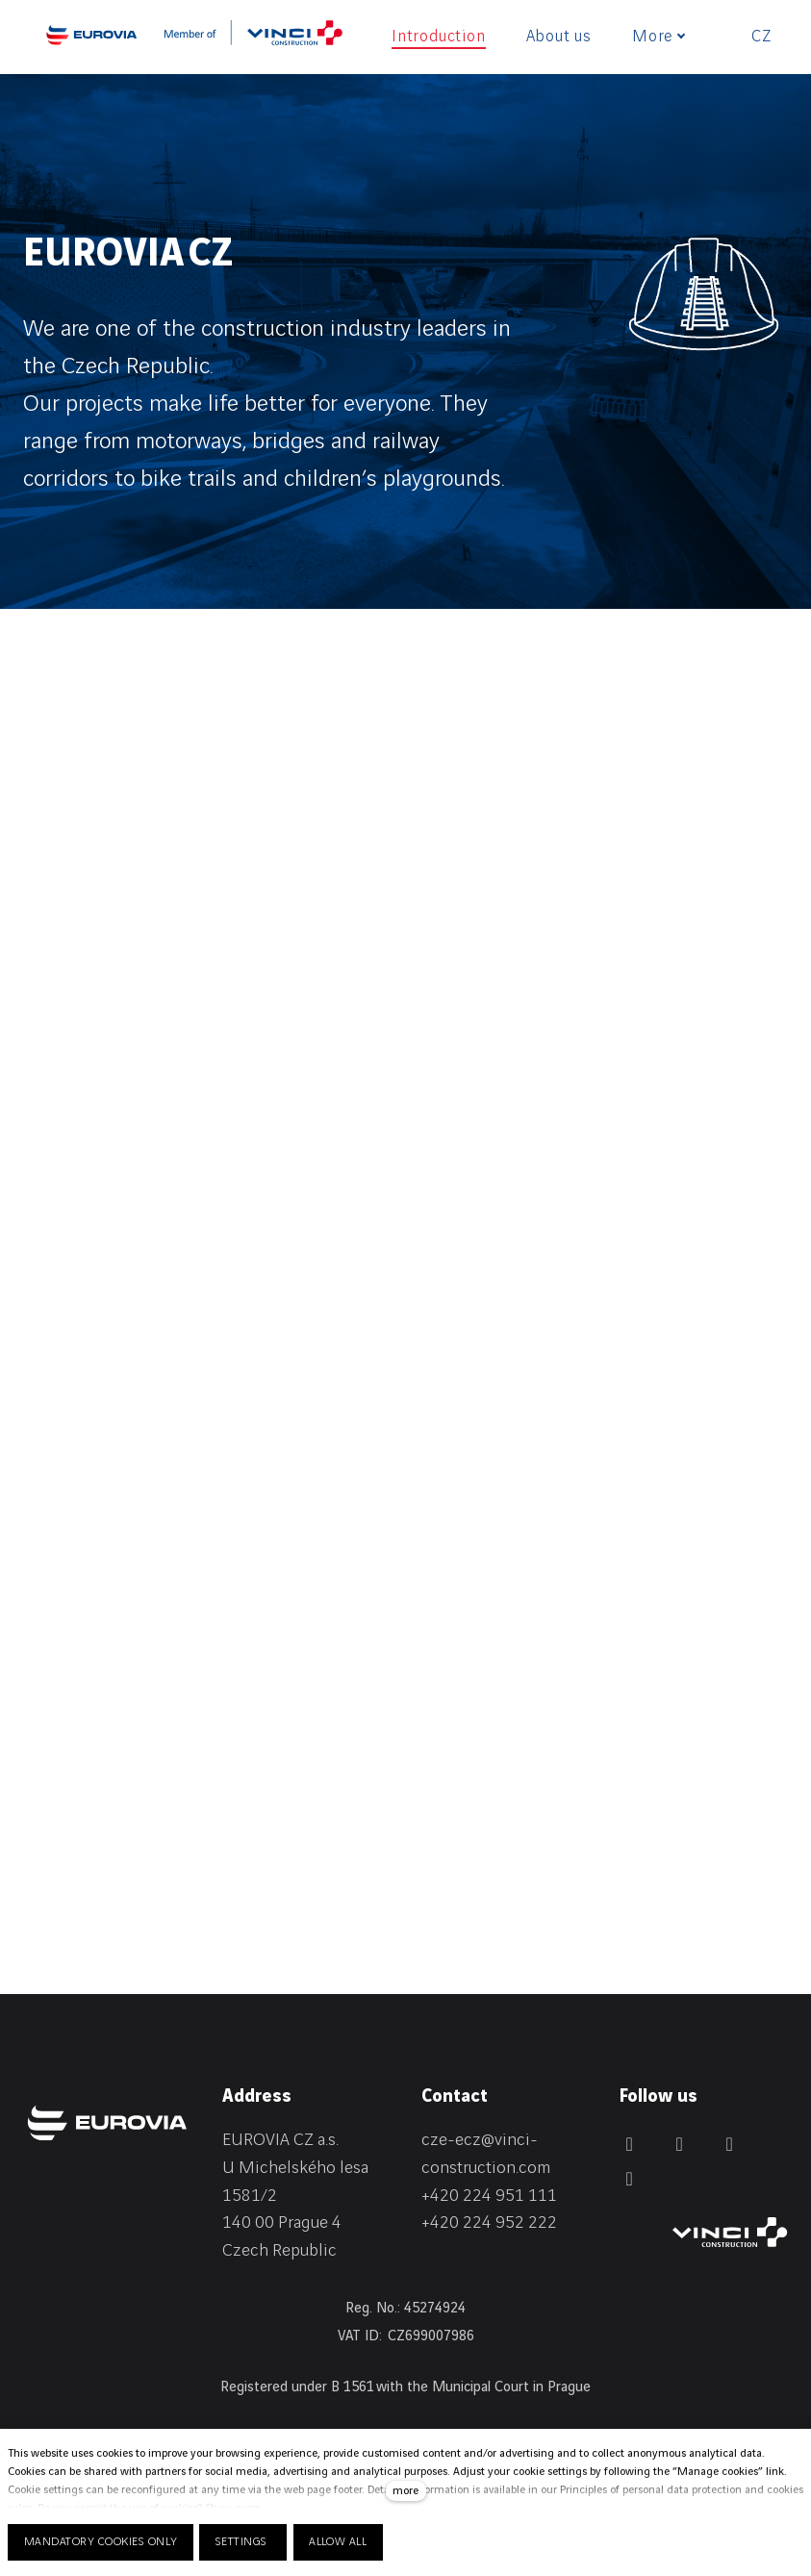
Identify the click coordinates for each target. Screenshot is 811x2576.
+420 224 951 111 (489, 2195)
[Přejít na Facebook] (629, 2144)
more (405, 2491)
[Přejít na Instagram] (729, 2144)
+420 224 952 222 (489, 2222)
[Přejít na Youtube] (629, 2178)
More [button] (659, 36)
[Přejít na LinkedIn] (679, 2144)
